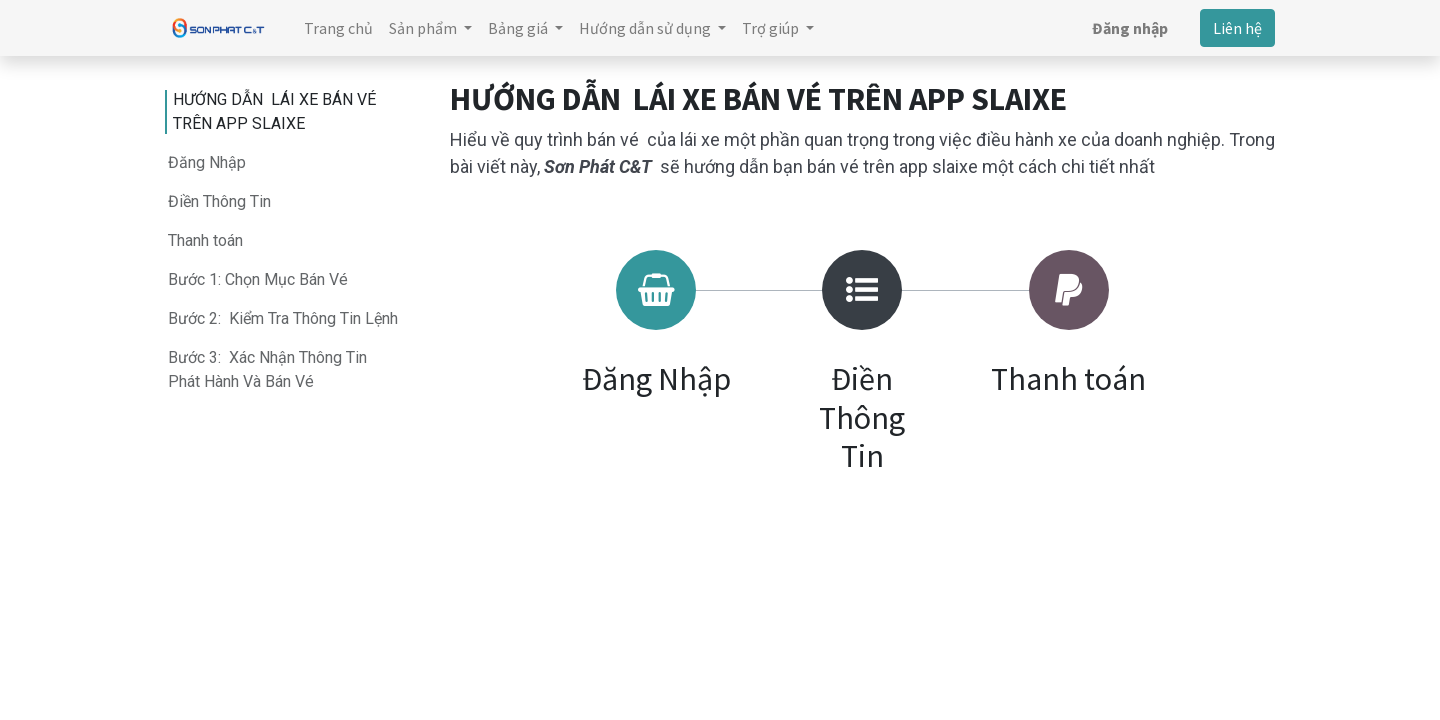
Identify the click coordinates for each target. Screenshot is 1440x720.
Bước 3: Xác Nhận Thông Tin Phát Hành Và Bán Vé (267, 369)
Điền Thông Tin (219, 201)
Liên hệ (1237, 28)
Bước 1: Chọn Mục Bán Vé (258, 279)
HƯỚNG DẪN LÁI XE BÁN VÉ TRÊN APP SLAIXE (274, 111)
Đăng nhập (1130, 28)
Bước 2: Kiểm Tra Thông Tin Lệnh (283, 318)
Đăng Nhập (207, 162)
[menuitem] (338, 28)
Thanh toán (205, 240)
